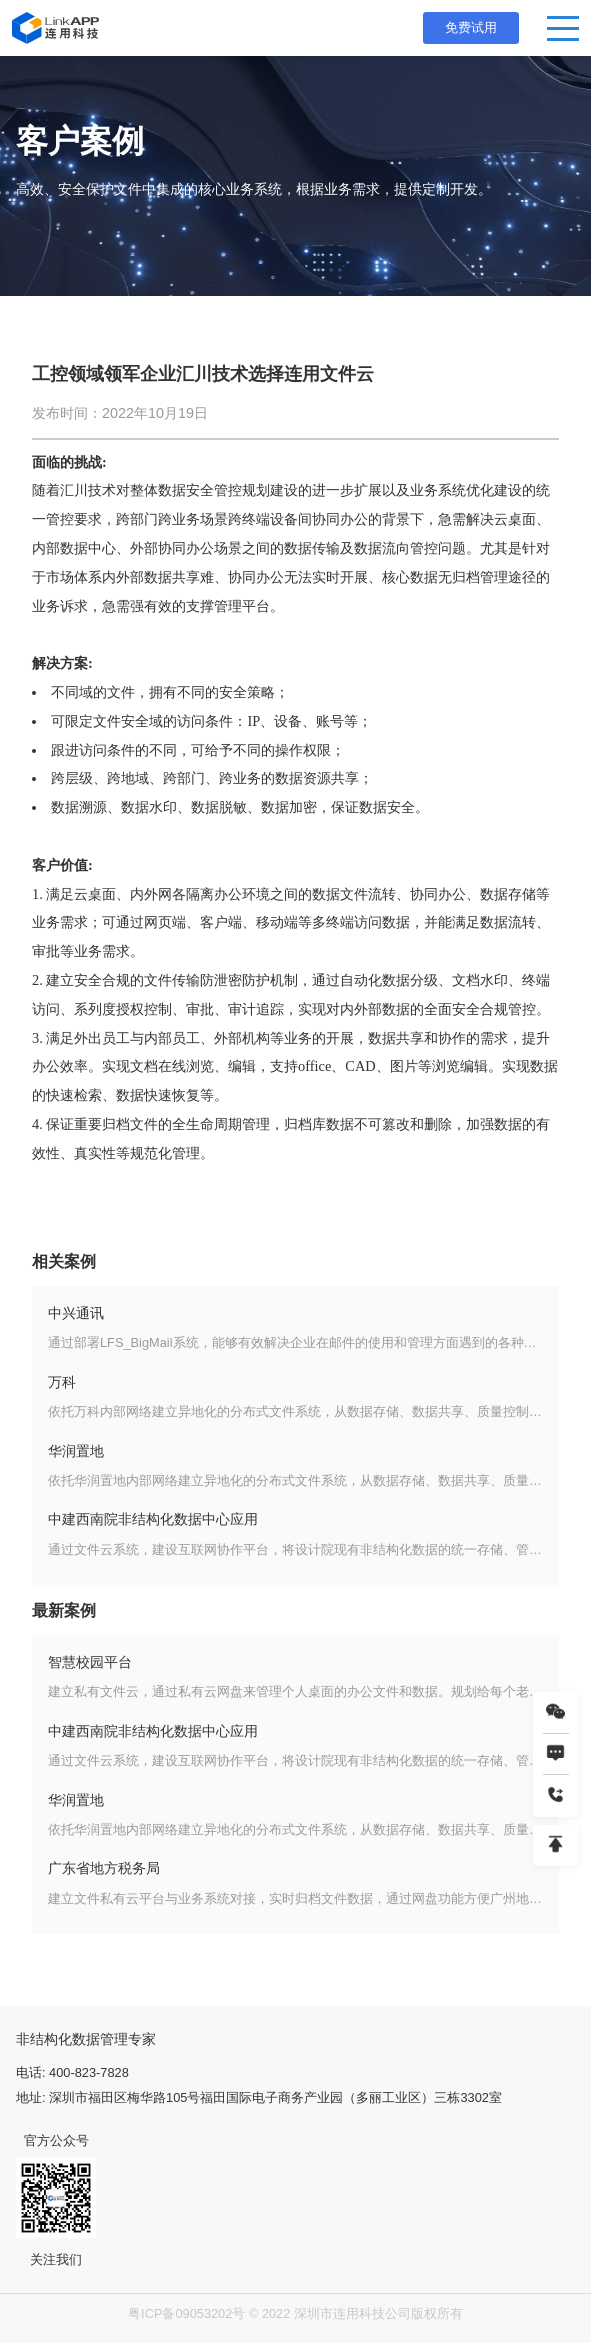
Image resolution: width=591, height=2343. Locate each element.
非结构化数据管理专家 (86, 2039)
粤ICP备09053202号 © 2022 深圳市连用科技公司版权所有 (295, 2313)
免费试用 (471, 27)
